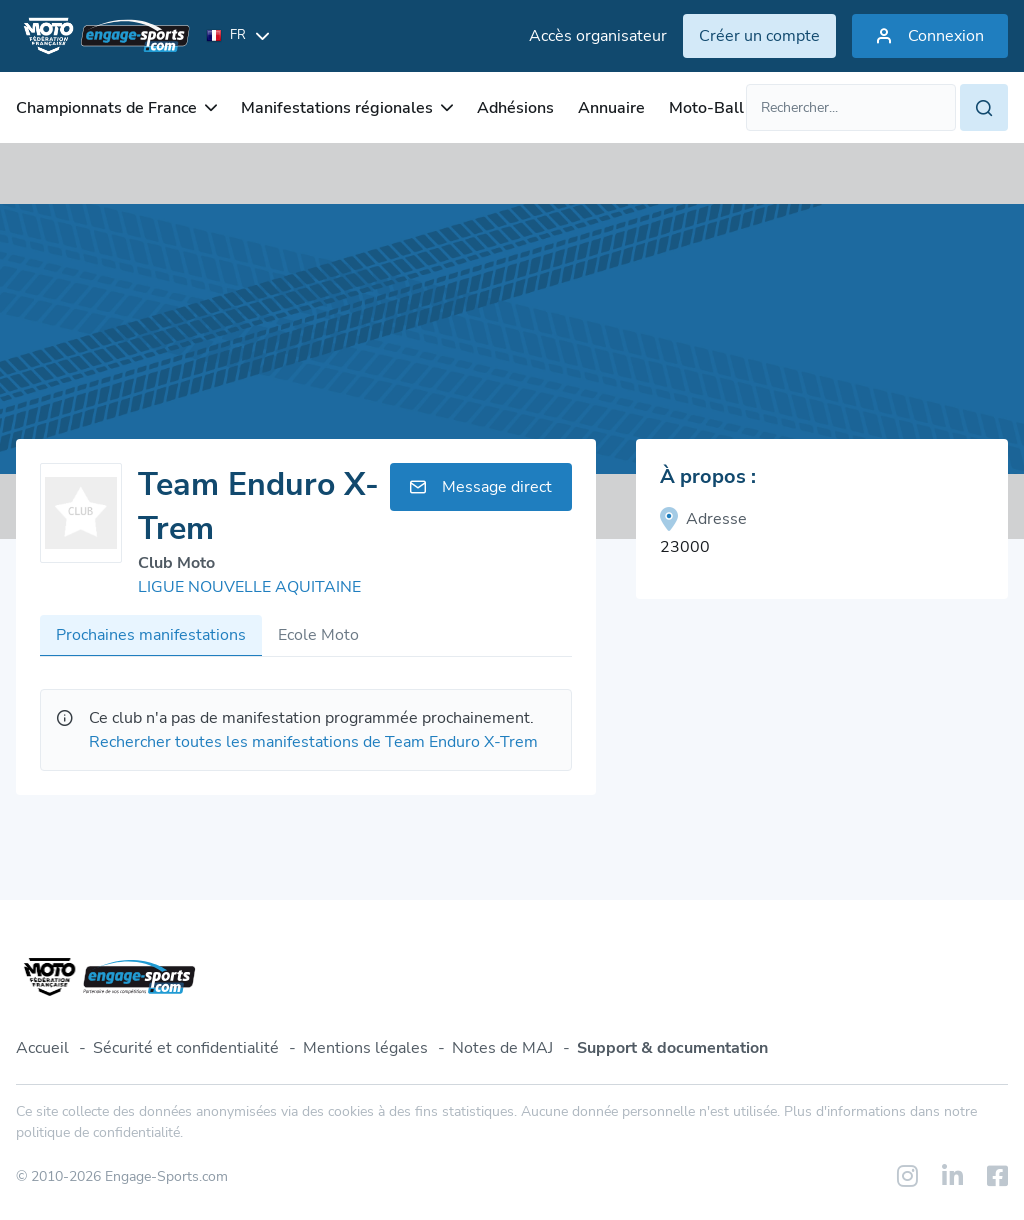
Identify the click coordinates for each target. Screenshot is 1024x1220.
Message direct (481, 487)
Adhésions (515, 108)
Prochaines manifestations (151, 635)
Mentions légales (365, 1048)
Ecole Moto (318, 635)
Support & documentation (672, 1048)
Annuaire (611, 108)
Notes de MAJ (502, 1048)
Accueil (42, 1048)
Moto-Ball (706, 108)
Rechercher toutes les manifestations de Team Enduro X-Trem (313, 742)
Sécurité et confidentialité (186, 1048)
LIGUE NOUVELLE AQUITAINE (249, 587)
